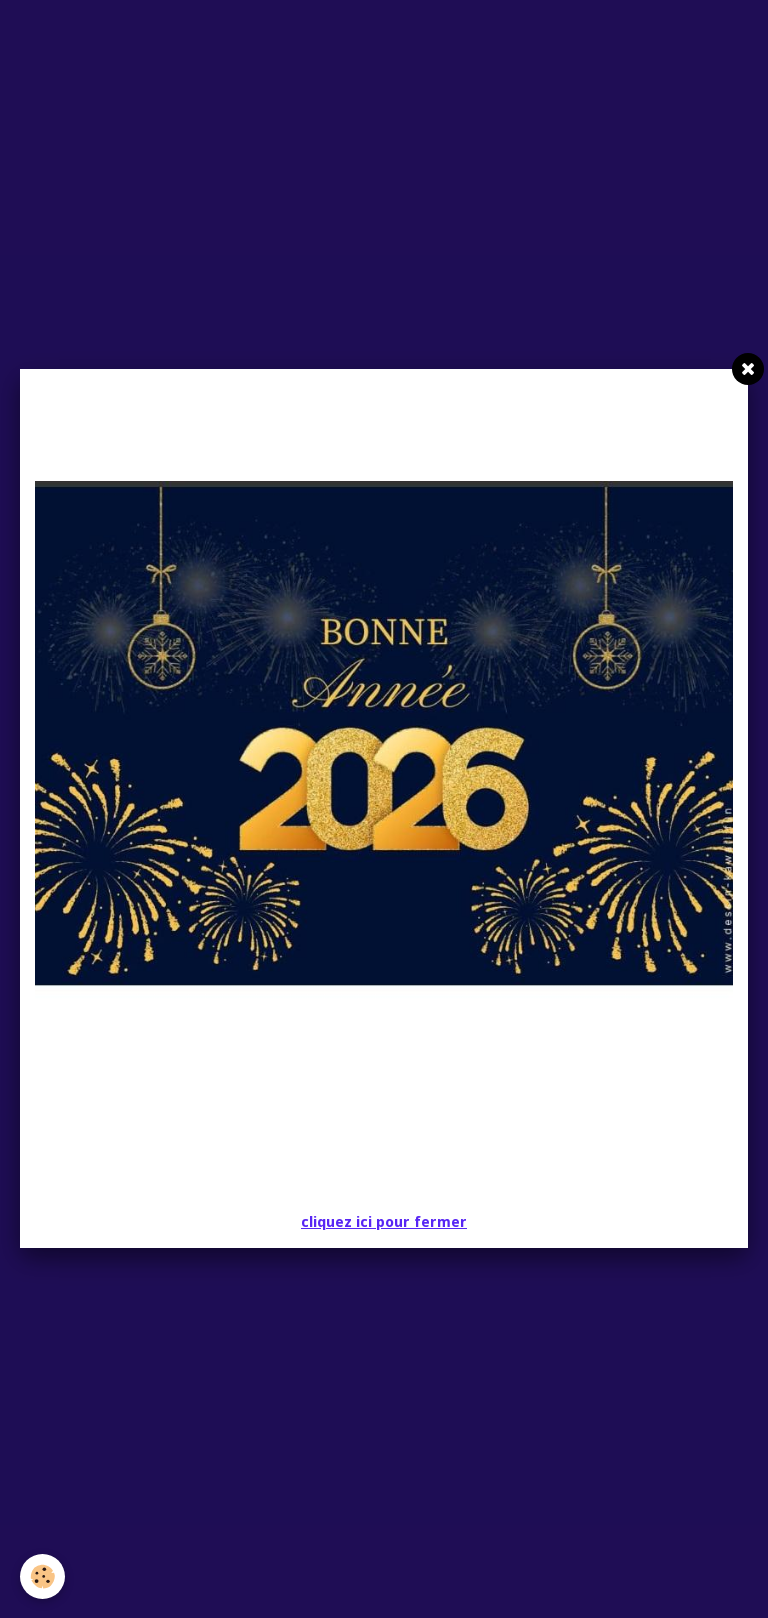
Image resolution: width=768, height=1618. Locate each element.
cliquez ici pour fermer (384, 1222)
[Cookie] (42, 1576)
